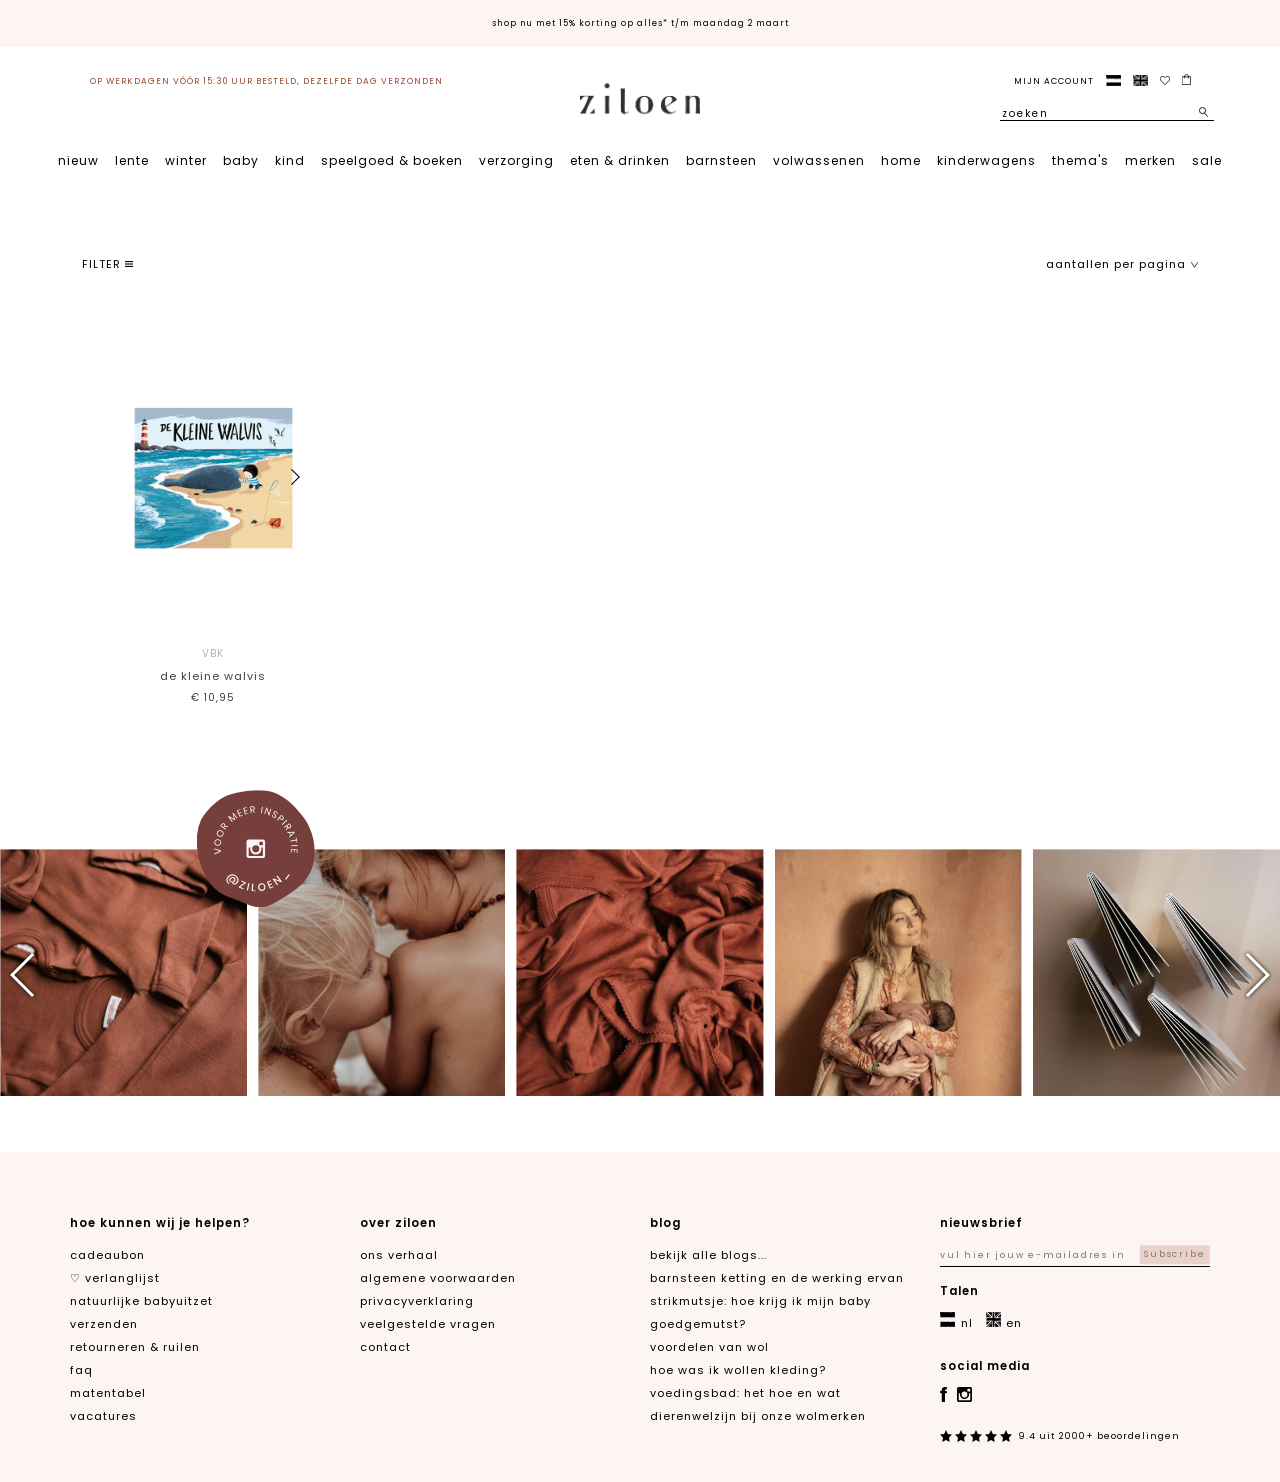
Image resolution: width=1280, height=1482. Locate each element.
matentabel (108, 1393)
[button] (295, 477)
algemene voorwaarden (438, 1278)
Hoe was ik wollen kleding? (738, 1370)
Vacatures (103, 1416)
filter (107, 264)
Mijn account (1054, 81)
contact (385, 1347)
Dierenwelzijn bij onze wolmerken (758, 1416)
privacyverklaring (417, 1301)
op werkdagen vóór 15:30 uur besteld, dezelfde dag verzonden (266, 81)
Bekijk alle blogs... (708, 1255)
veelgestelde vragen (428, 1324)
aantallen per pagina (1122, 264)
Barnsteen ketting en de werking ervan (777, 1278)
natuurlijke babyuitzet (141, 1301)
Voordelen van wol (709, 1347)
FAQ (81, 1370)
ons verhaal (399, 1255)
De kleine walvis (212, 663)
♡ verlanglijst (115, 1278)
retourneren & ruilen (135, 1347)
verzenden (104, 1324)
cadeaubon (107, 1255)
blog (665, 1223)
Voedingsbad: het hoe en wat (745, 1393)
